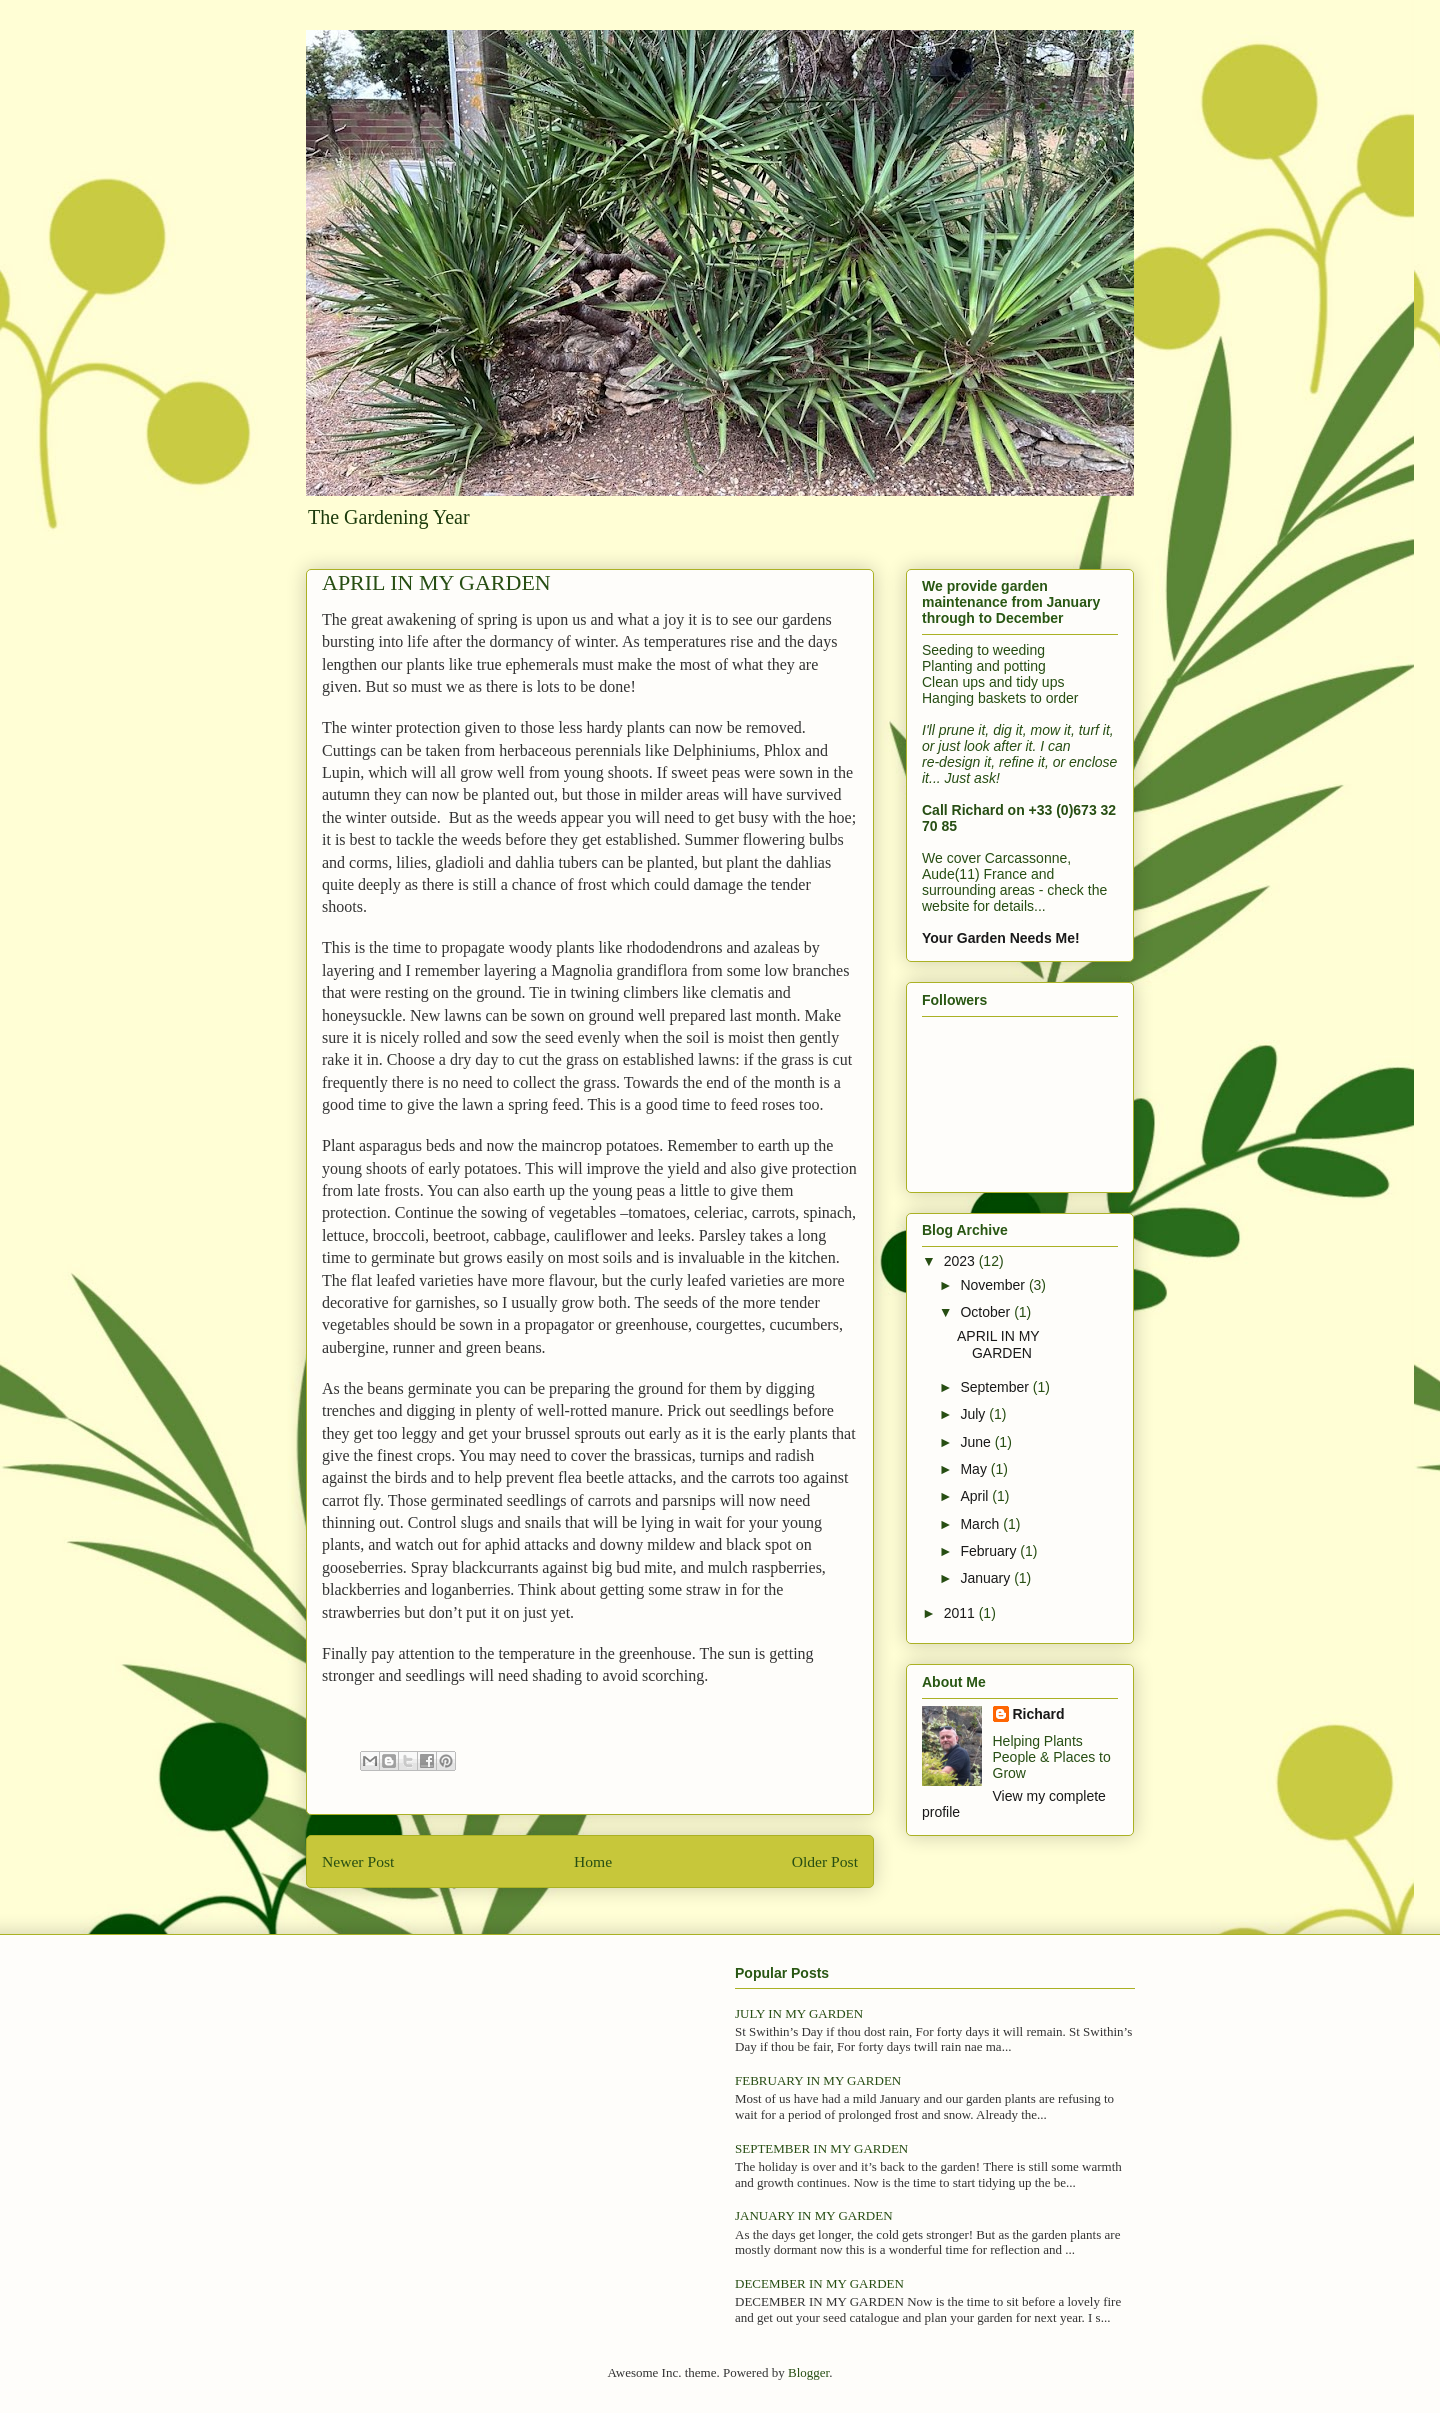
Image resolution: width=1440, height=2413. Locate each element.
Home (593, 1861)
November (994, 1285)
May (975, 1469)
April (976, 1496)
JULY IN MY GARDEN (799, 2013)
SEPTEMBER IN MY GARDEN (821, 2148)
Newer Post (358, 1861)
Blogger (808, 2372)
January (987, 1578)
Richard (1039, 1714)
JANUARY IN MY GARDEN (814, 2215)
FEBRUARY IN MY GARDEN (818, 2080)
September (996, 1387)
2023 (961, 1261)
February (990, 1551)
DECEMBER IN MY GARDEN (819, 2283)
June (977, 1442)
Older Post (825, 1861)
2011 (961, 1613)
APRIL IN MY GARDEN (998, 1344)
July (974, 1414)
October (987, 1312)
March (981, 1524)
